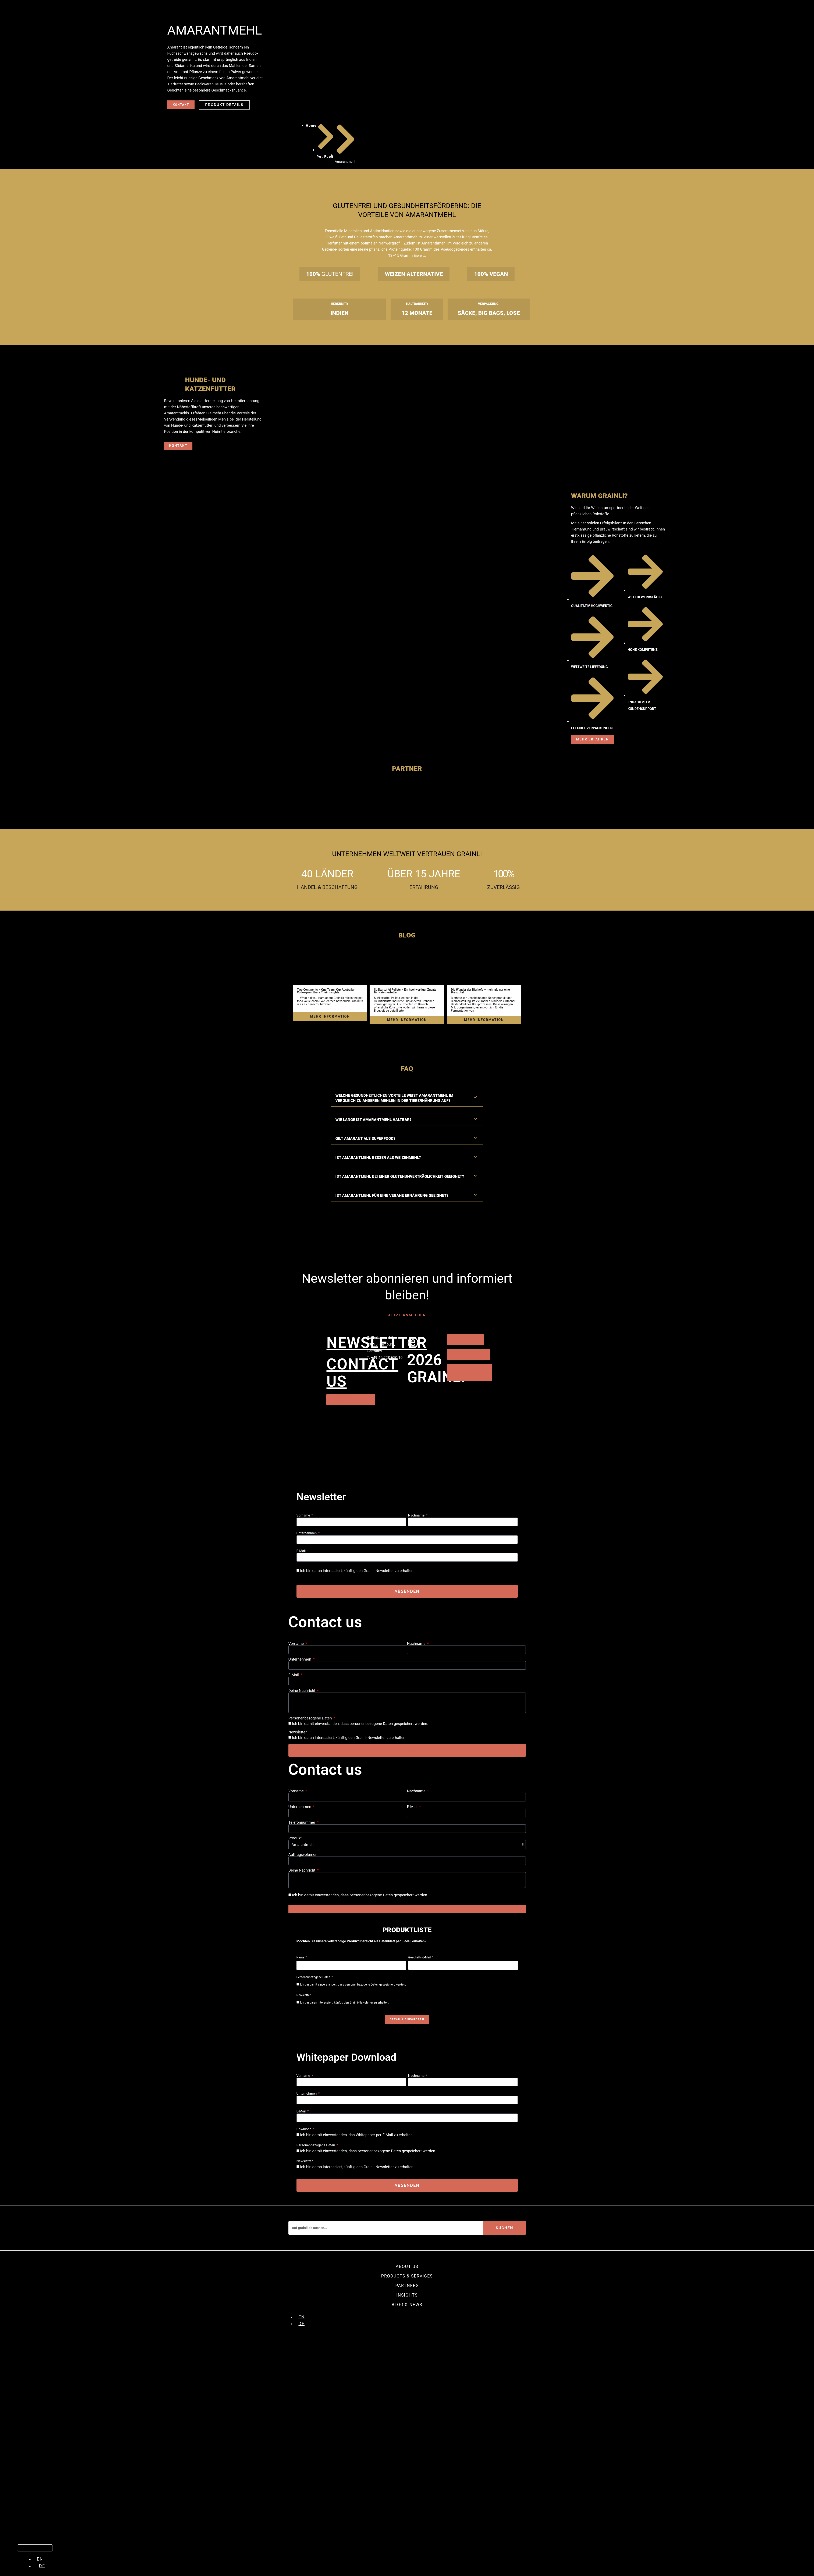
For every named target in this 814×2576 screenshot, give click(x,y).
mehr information (330, 1016)
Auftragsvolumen (302, 1855)
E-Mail (301, 1552)
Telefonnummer (302, 1823)
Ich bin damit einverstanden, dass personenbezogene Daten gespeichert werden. (360, 1724)
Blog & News (407, 2305)
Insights (407, 2295)
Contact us (362, 1373)
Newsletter (297, 1733)
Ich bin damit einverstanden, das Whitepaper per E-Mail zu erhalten (356, 2135)
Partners (407, 2286)
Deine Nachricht (302, 1691)
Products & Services (407, 2276)
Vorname (303, 1516)
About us (407, 2267)
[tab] (407, 1098)
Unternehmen (307, 1534)
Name (300, 1958)
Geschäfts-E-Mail (419, 1958)
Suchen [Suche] (504, 2228)
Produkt (295, 1839)
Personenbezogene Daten (310, 1719)
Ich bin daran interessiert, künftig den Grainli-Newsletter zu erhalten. (357, 1571)
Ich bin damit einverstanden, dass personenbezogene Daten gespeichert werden (367, 2152)
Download (304, 2130)
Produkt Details (226, 105)
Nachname (416, 1516)
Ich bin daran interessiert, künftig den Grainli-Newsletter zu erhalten (356, 2167)
